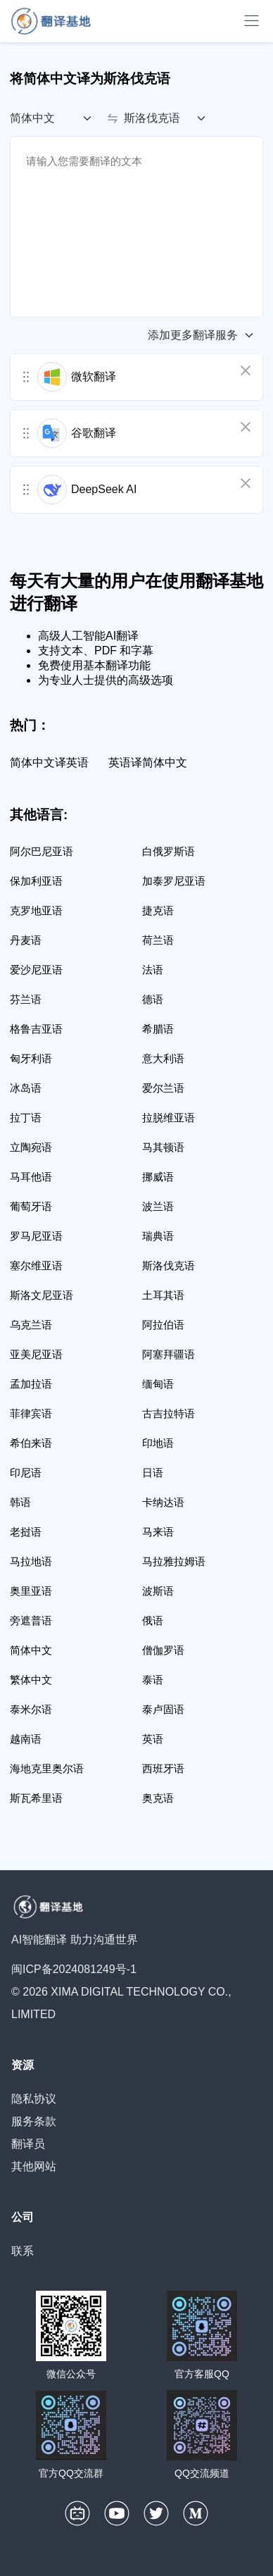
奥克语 (158, 1798)
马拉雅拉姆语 (173, 1561)
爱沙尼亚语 (36, 970)
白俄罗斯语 (168, 851)
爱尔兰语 (163, 1088)
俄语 (152, 1620)
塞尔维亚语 (36, 1265)
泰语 (152, 1680)
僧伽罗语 (163, 1650)
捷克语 (158, 910)
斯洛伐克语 (168, 1265)
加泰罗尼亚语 (173, 881)
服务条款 (33, 2121)
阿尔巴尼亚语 (41, 851)
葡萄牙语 (31, 1206)
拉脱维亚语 (168, 1118)
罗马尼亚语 (36, 1236)
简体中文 (31, 1650)
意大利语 (163, 1058)
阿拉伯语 (163, 1325)
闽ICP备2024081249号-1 (73, 1969)
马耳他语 (31, 1177)
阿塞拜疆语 (168, 1354)
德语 (152, 999)
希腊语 (158, 1029)
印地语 (158, 1443)
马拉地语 (31, 1561)
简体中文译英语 (49, 763)
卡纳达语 (163, 1502)
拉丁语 (26, 1118)
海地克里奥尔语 (47, 1768)
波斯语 (158, 1591)
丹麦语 (26, 940)
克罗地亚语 (36, 910)
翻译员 (28, 2144)
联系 (22, 2251)
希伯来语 (31, 1443)
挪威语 (158, 1177)
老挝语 (26, 1532)
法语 (152, 970)
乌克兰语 (31, 1325)
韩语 (20, 1502)
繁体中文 (31, 1680)
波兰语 (158, 1206)
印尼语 (26, 1473)
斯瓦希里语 (36, 1798)
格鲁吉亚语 (36, 1029)
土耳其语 (163, 1295)
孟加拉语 (31, 1384)
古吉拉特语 (168, 1413)
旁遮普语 (31, 1620)
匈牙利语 (31, 1058)
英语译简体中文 (147, 763)
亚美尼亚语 (36, 1354)
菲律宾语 (31, 1413)
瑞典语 (158, 1236)
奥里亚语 (31, 1591)
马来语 (158, 1532)
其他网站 (33, 2166)
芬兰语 (26, 999)
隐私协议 (33, 2099)
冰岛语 (26, 1088)
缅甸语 (158, 1384)
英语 (152, 1739)
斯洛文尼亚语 (41, 1295)
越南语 (26, 1739)
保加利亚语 (36, 881)
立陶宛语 (31, 1147)
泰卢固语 (163, 1709)
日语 (152, 1473)
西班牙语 (163, 1768)
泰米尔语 (31, 1709)
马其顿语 (163, 1147)
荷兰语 (158, 940)
